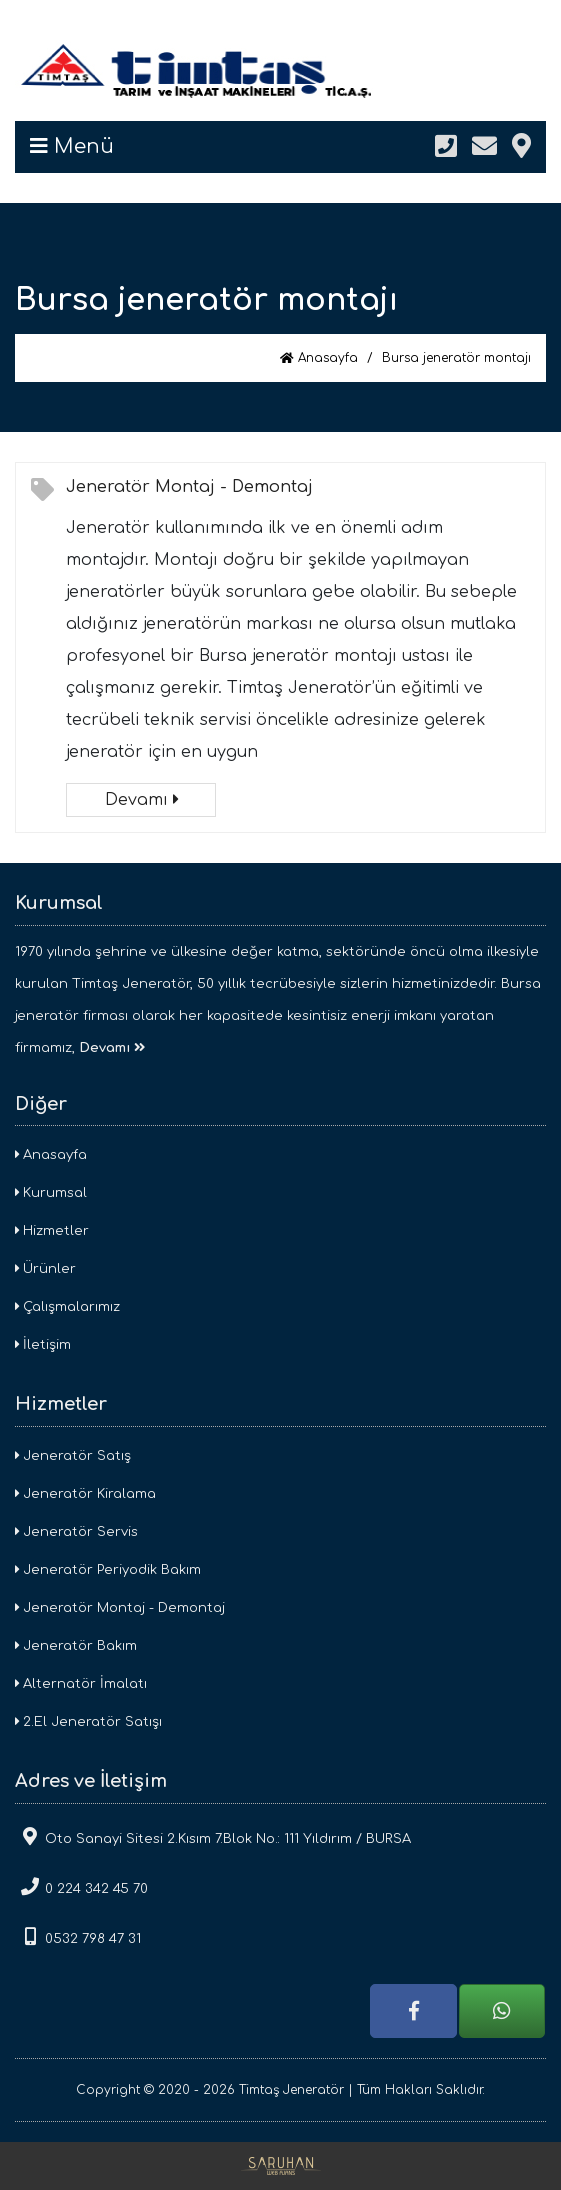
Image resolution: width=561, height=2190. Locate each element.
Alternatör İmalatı (81, 1684)
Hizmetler (52, 1231)
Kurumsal (51, 1193)
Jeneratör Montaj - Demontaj (189, 487)
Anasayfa (319, 358)
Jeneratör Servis (76, 1532)
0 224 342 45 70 (81, 1886)
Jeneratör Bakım (76, 1646)
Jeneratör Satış (73, 1456)
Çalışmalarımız (67, 1307)
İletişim (43, 1345)
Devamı (141, 800)
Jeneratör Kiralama (85, 1494)
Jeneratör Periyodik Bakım (108, 1570)
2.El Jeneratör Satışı (88, 1722)
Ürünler (45, 1269)
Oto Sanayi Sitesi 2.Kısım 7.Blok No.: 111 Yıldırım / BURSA (213, 1836)
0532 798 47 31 (78, 1936)
